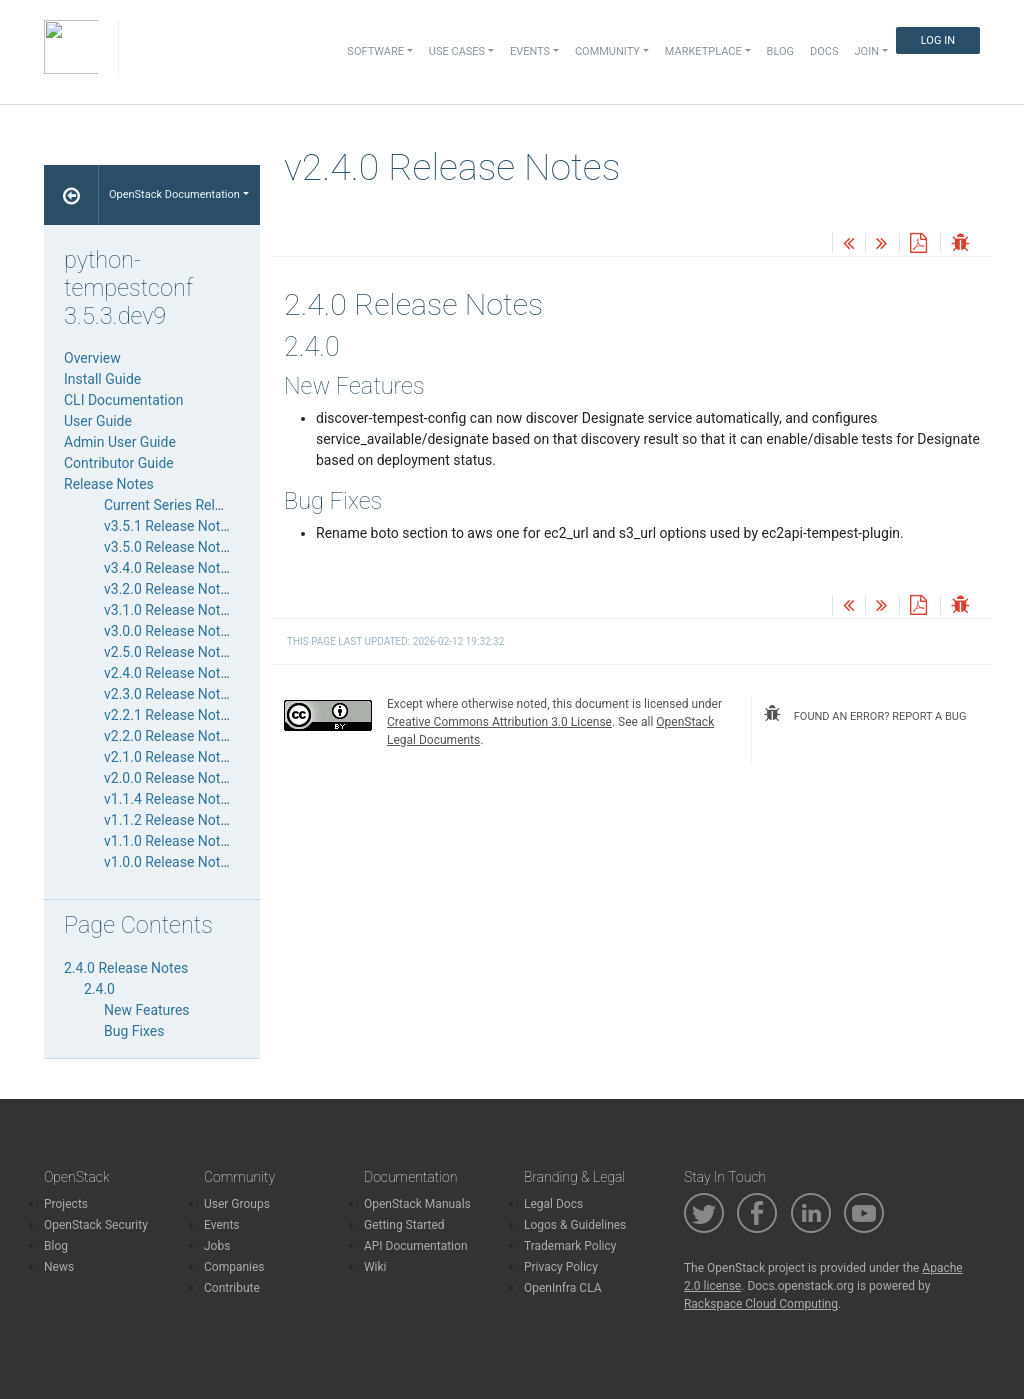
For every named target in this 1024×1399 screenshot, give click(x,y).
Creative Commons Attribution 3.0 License (499, 722)
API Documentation (416, 1246)
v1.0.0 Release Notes (169, 862)
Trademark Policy (570, 1246)
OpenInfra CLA (563, 1288)
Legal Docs (553, 1204)
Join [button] (867, 51)
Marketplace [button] (703, 51)
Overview (92, 358)
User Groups (237, 1204)
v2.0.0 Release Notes (169, 778)
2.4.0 (99, 989)
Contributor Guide (119, 463)
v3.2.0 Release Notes (169, 589)
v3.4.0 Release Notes (169, 568)
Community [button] (607, 51)
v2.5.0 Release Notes (169, 652)
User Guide (98, 421)
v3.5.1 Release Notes (169, 526)
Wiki (375, 1267)
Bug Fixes (134, 1031)
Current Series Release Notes (194, 505)
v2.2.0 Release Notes (169, 736)
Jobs (217, 1246)
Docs (824, 51)
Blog (781, 51)
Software (375, 51)
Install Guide (102, 379)
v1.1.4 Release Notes (169, 799)
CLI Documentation (123, 400)
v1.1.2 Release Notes (169, 820)
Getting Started (404, 1225)
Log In (938, 40)
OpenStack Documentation (174, 194)
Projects (66, 1204)
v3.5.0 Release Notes (169, 547)
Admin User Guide (120, 442)
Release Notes (109, 484)
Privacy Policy (561, 1267)
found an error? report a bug (865, 714)
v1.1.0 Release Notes (169, 841)
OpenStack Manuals (417, 1204)
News (59, 1267)
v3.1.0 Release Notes (169, 610)
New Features (147, 1010)
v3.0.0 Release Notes (169, 631)
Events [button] (530, 51)
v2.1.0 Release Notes (169, 757)
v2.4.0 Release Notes (169, 673)
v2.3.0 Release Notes (169, 694)
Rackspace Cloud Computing (761, 1304)
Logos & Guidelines (575, 1225)
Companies (234, 1267)
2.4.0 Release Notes (126, 968)
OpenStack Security (96, 1225)
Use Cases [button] (457, 51)
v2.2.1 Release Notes (169, 715)
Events (222, 1225)
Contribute (232, 1288)
